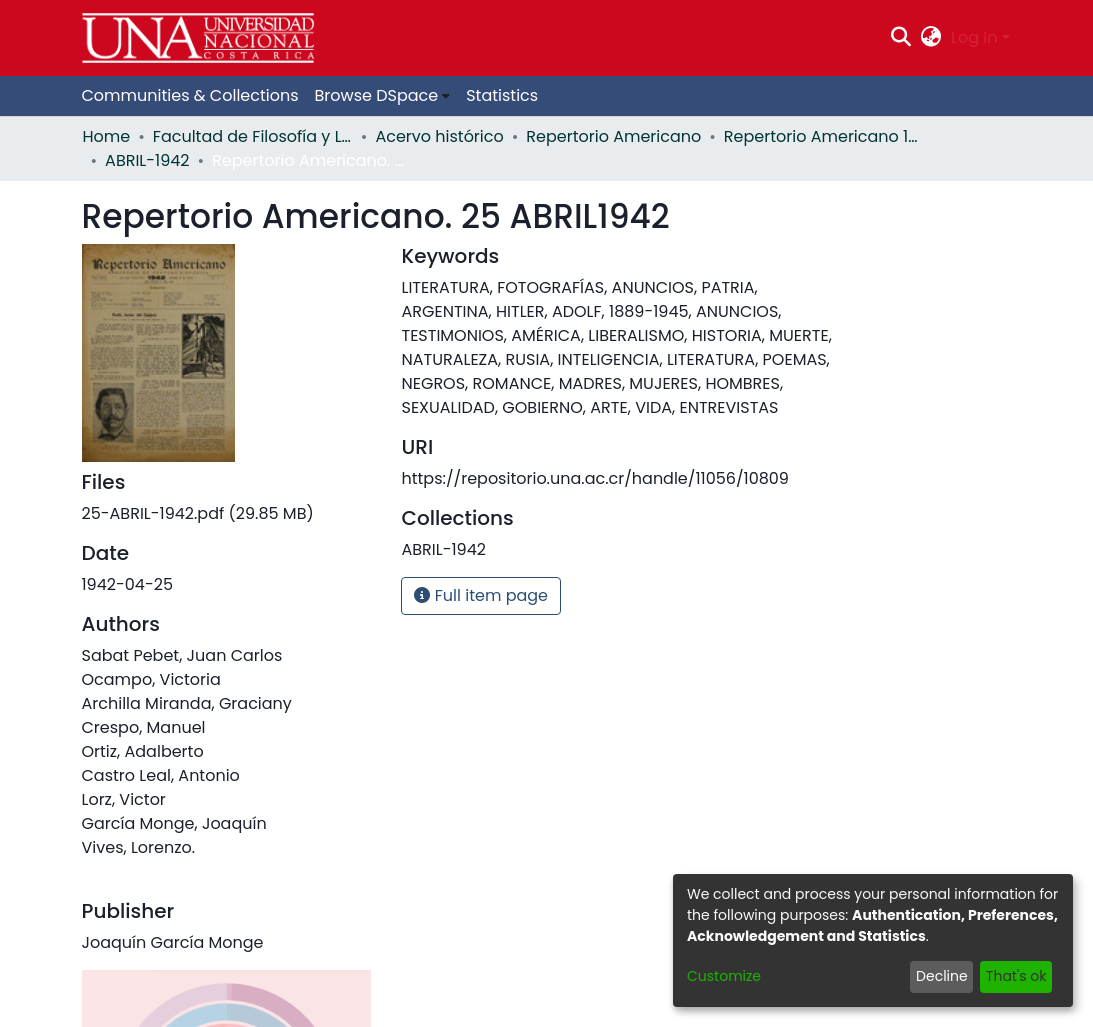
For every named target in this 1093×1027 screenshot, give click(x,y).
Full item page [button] (481, 595)
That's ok (1016, 976)
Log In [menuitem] (974, 37)
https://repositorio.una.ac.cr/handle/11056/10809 (594, 478)
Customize (724, 976)
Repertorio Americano (613, 136)
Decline (942, 976)
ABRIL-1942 (147, 160)
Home (107, 136)
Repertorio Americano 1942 (824, 136)
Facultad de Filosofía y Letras (253, 136)
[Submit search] (900, 38)
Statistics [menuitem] (502, 95)
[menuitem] (931, 38)
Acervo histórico (439, 136)
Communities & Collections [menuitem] (190, 95)
